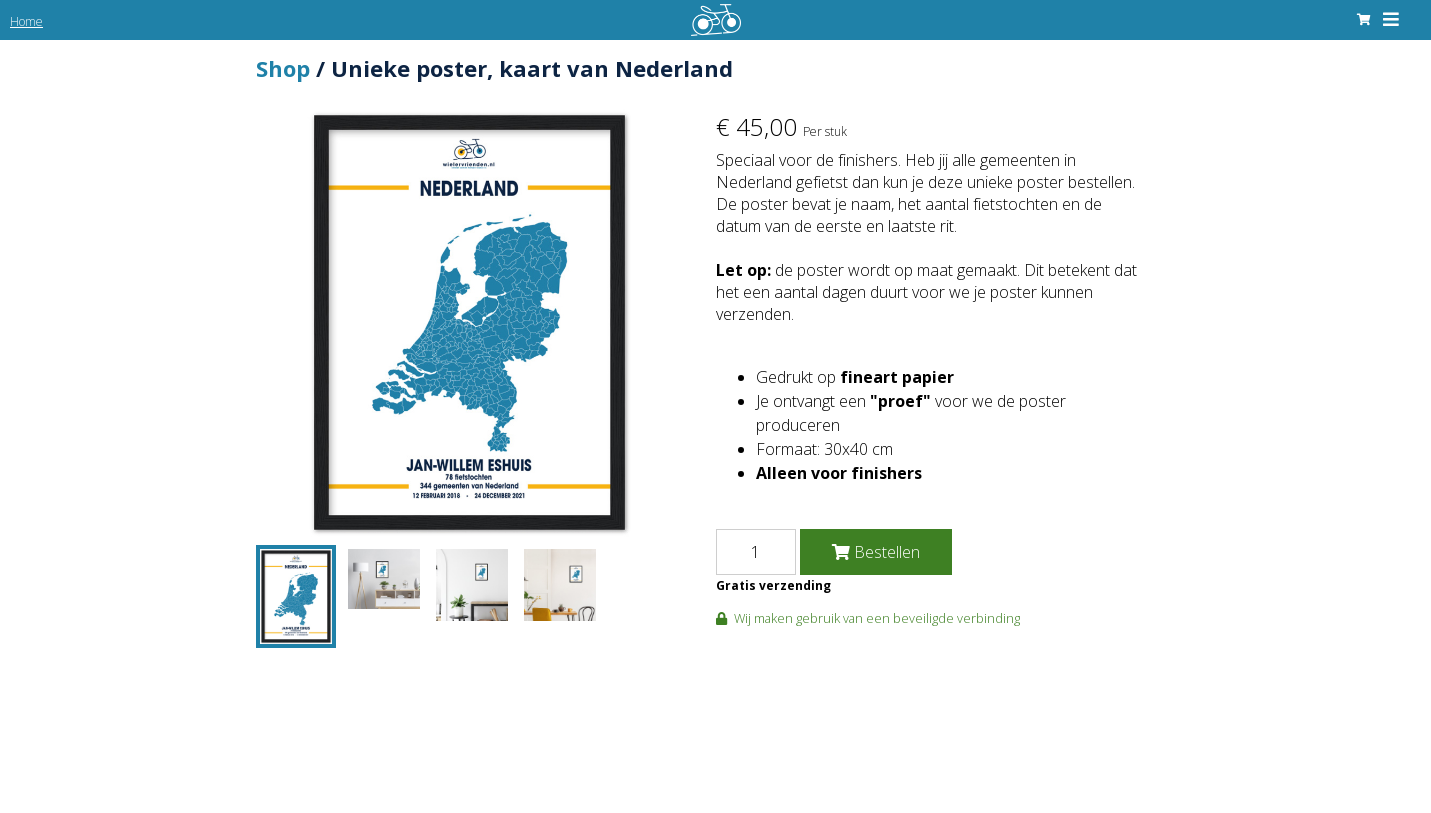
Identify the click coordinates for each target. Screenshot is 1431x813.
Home (26, 21)
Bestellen (876, 552)
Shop (283, 68)
